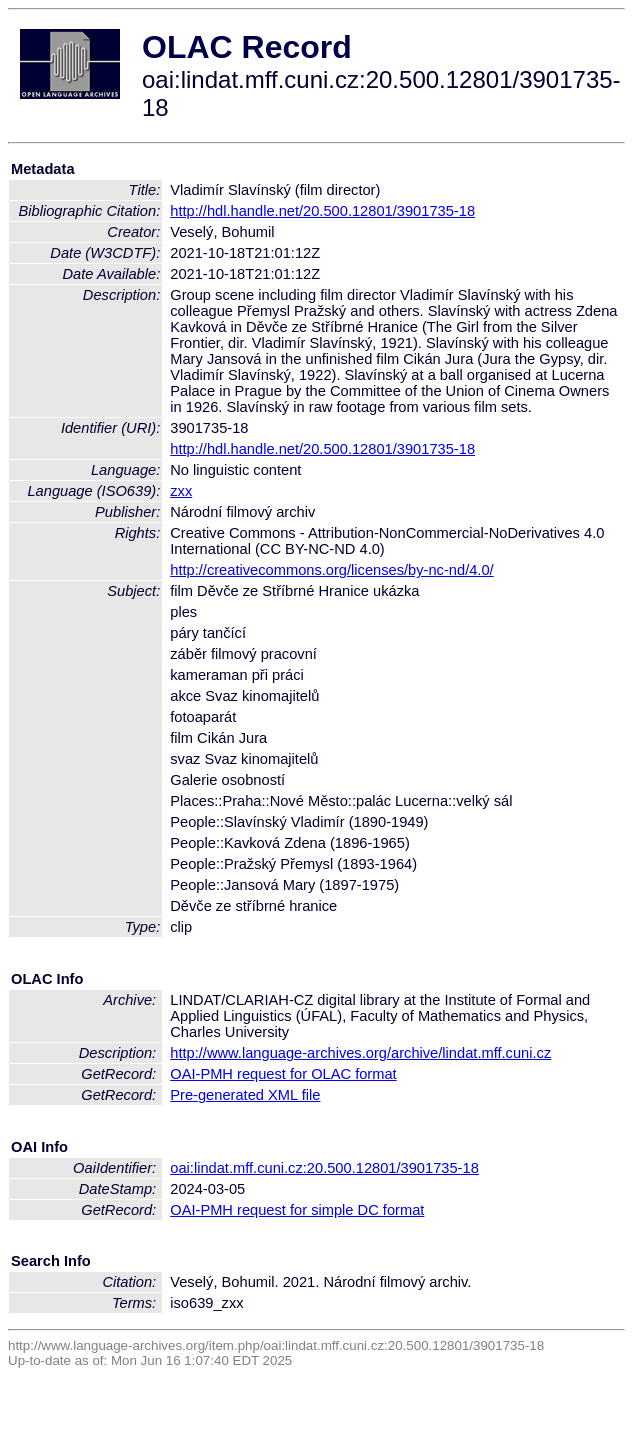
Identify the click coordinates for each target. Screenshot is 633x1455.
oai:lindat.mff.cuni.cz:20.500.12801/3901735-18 (324, 1168)
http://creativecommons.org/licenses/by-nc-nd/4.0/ (331, 570)
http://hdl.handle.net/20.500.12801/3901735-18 (322, 211)
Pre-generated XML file (245, 1095)
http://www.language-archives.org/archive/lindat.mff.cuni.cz (360, 1053)
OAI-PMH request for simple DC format (297, 1210)
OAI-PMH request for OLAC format (283, 1074)
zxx (181, 491)
